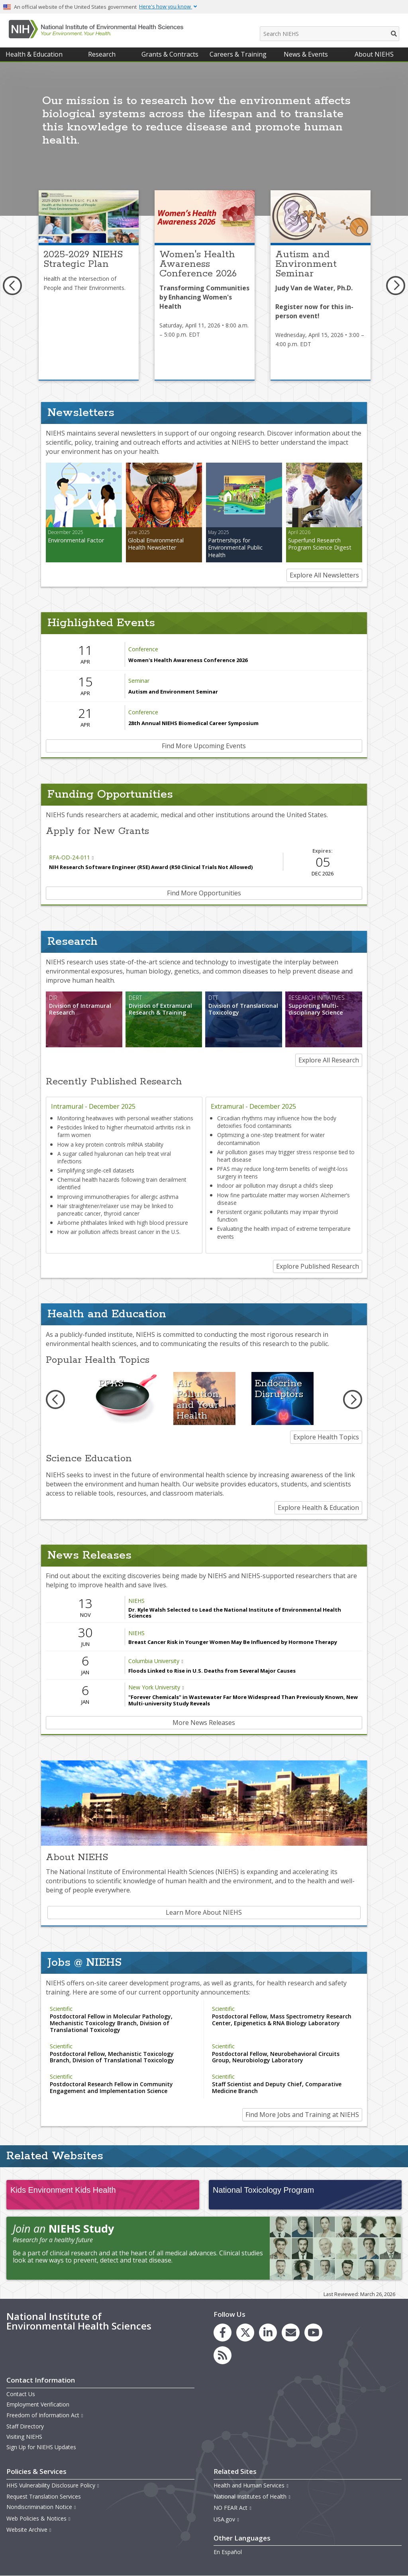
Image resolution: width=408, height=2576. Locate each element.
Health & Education (34, 54)
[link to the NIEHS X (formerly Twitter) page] (245, 2332)
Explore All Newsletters (324, 575)
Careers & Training (238, 54)
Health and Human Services (251, 2485)
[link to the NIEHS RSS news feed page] (222, 2355)
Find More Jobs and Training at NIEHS (302, 2114)
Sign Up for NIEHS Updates (41, 2447)
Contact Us (20, 2394)
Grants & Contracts (169, 54)
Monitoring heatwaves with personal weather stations (125, 1118)
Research (102, 54)
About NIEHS (374, 54)
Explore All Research (328, 1060)
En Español (228, 2552)
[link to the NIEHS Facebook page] (222, 2332)
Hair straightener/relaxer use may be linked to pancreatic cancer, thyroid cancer (115, 1209)
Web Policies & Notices (38, 2518)
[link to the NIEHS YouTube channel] (313, 2332)
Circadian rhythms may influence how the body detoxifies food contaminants (276, 1121)
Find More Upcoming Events (204, 745)
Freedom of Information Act (45, 2415)
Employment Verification (37, 2404)
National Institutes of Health (252, 2496)
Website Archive (29, 2529)
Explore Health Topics (326, 1437)
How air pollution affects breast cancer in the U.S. (118, 1232)
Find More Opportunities (204, 893)
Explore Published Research (317, 1266)
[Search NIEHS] (329, 33)
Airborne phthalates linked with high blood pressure (122, 1222)
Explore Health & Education (318, 1507)
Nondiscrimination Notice (41, 2507)
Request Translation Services (43, 2496)
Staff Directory (25, 2426)
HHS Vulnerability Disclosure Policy (53, 2485)
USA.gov (226, 2519)
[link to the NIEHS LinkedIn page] (268, 2332)
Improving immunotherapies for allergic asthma (117, 1196)
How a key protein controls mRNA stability (110, 1144)
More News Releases (204, 1722)
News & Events (306, 54)
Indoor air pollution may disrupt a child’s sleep (275, 1185)
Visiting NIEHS (24, 2436)
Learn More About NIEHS (204, 1912)
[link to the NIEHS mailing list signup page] (291, 2332)
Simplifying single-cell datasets (95, 1170)
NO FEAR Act (233, 2507)
